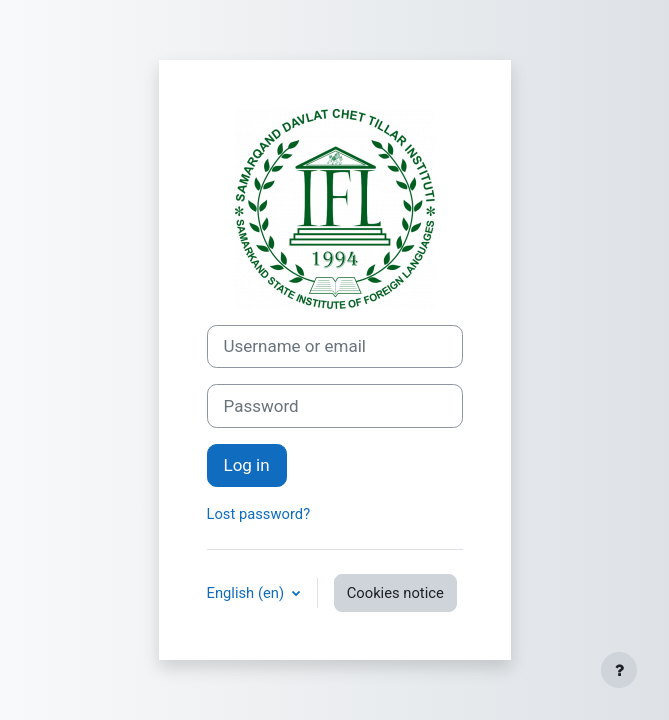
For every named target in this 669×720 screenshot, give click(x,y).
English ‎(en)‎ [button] (247, 593)
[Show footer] (619, 670)
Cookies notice (395, 593)
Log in (247, 465)
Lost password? (259, 514)
